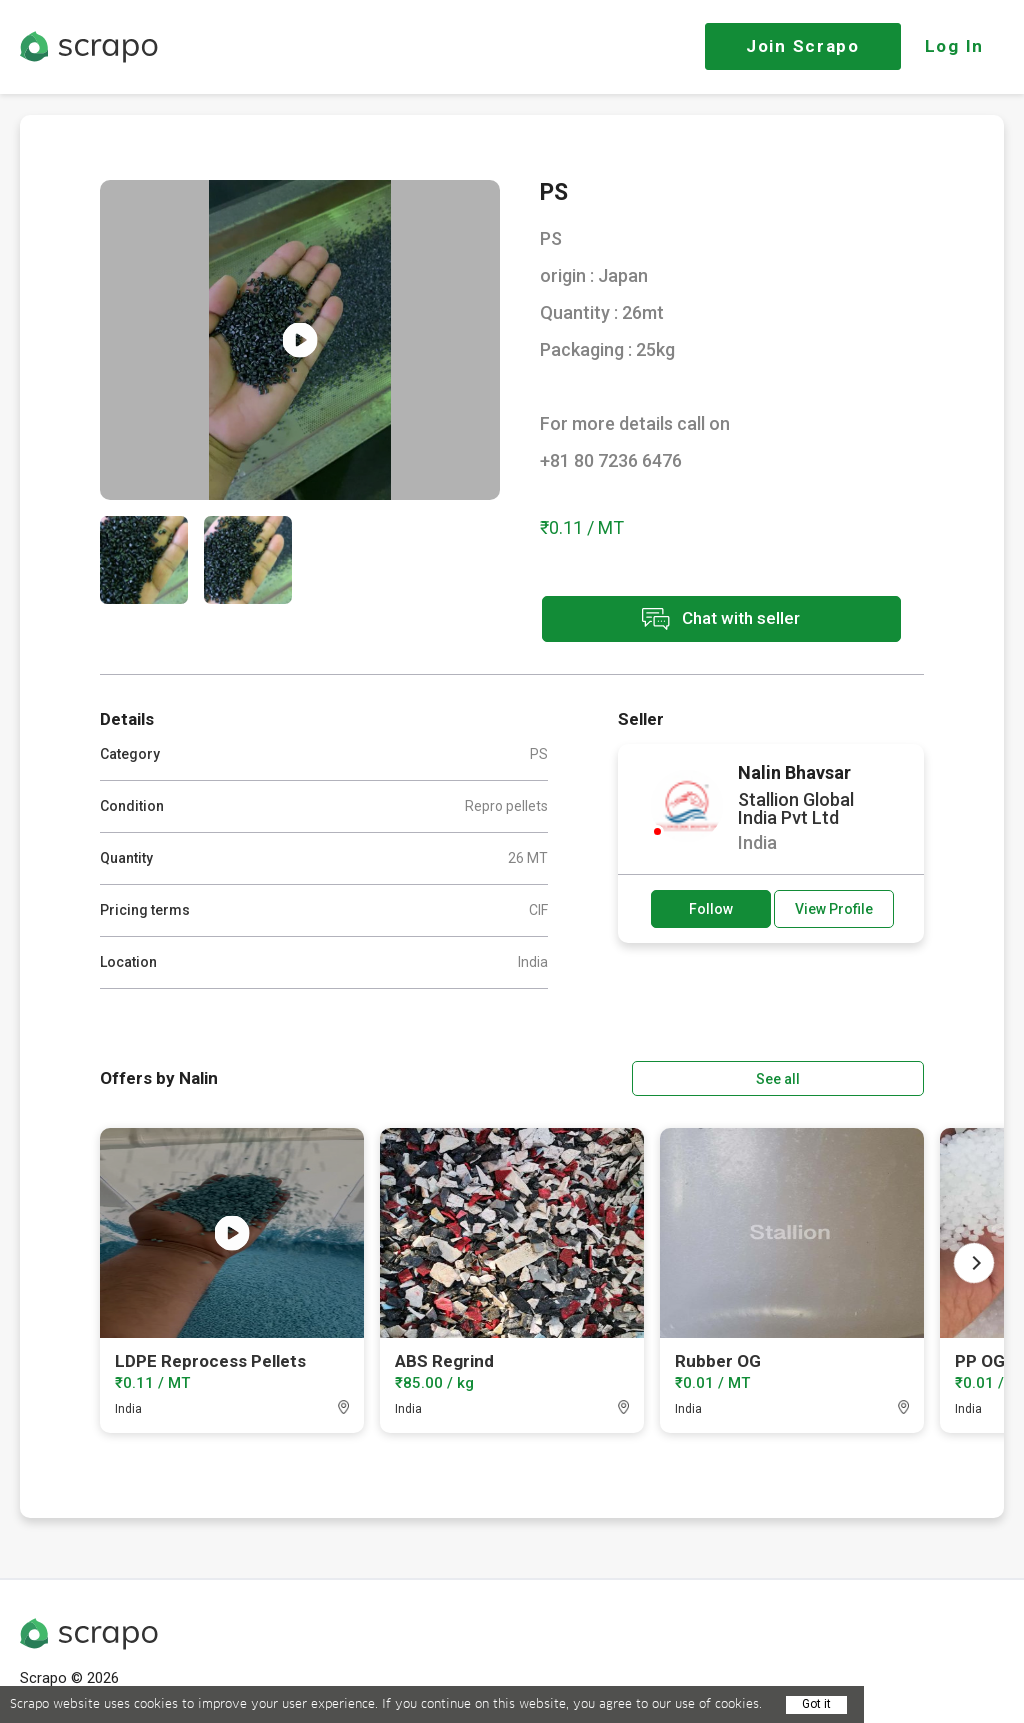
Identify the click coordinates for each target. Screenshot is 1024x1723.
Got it (816, 1704)
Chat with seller (718, 620)
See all (867, 1076)
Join (803, 46)
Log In (954, 46)
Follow (711, 908)
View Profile (834, 908)
